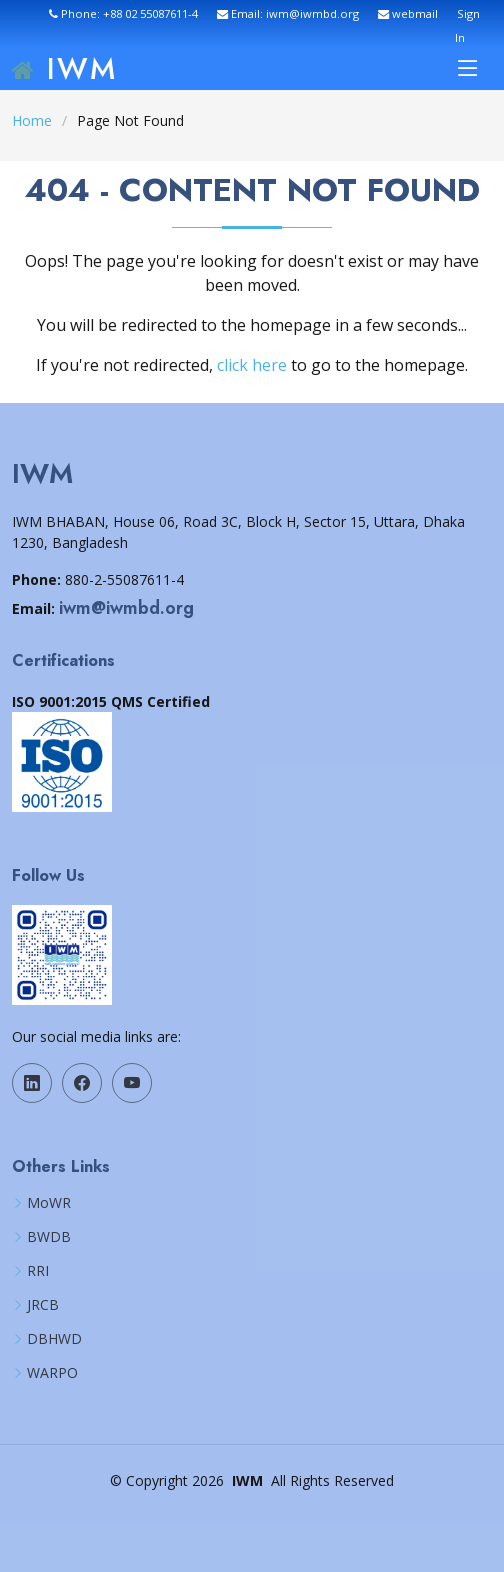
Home (32, 120)
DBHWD (54, 1339)
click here (252, 365)
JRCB (43, 1305)
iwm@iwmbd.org (126, 608)
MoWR (49, 1203)
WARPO (52, 1373)
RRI (38, 1271)
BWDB (49, 1237)
